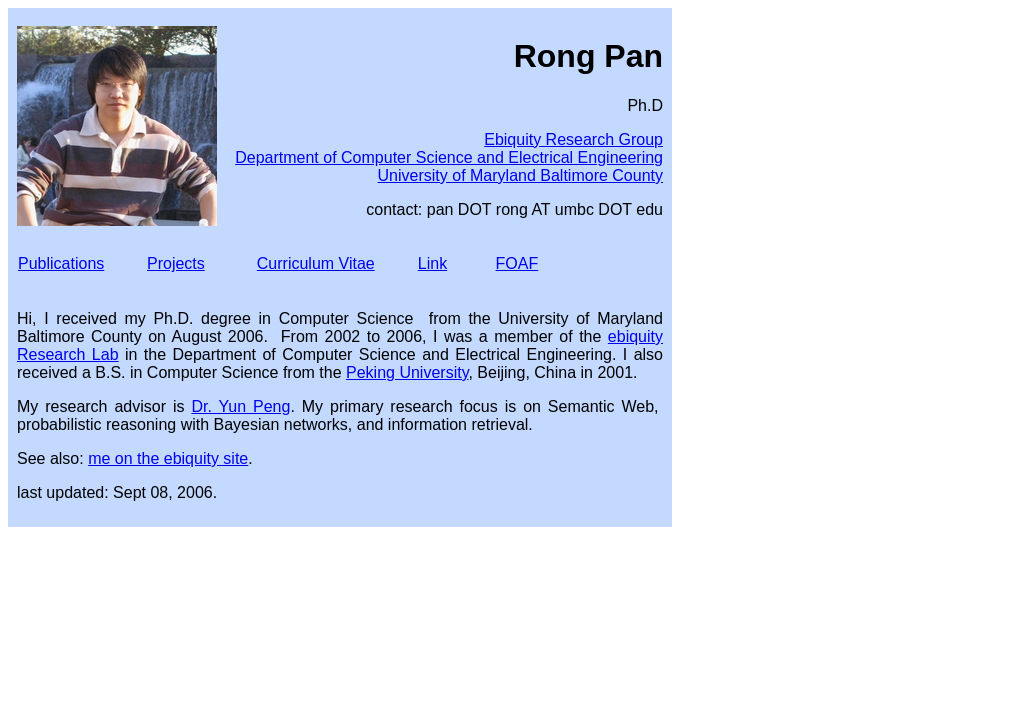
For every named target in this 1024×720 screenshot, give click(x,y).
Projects (176, 263)
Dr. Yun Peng (240, 406)
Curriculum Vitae (316, 263)
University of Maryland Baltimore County (520, 175)
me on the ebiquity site (168, 458)
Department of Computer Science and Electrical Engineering (449, 157)
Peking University (407, 372)
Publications (61, 263)
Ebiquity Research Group (573, 139)
